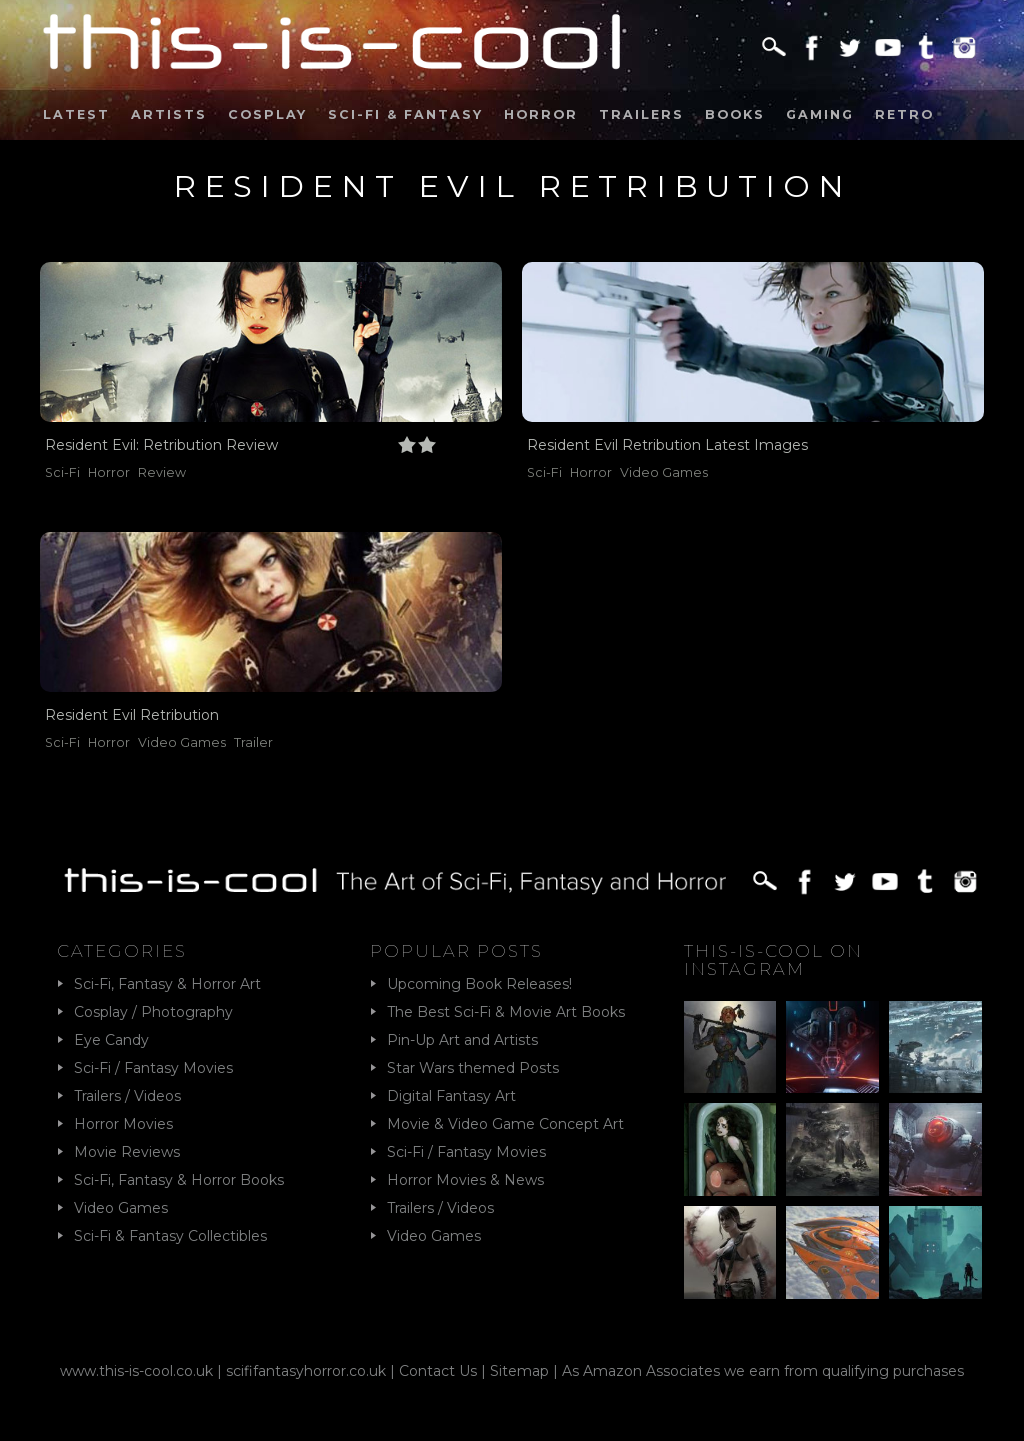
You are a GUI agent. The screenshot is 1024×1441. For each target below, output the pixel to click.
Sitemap (519, 1371)
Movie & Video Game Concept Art (505, 1124)
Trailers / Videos (127, 1096)
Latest (76, 114)
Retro (904, 114)
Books (735, 114)
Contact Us (438, 1371)
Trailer (253, 742)
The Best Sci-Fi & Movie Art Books (506, 1012)
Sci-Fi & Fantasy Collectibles (170, 1236)
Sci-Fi (62, 472)
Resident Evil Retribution (132, 715)
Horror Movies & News (465, 1180)
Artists (169, 114)
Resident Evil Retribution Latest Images (667, 445)
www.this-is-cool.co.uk (136, 1371)
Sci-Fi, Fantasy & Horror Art (167, 984)
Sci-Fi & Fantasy (405, 114)
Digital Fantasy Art (451, 1096)
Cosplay (267, 114)
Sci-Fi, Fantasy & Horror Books (179, 1180)
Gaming (820, 114)
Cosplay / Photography (153, 1012)
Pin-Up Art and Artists (462, 1040)
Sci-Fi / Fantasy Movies (153, 1068)
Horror (541, 114)
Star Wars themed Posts (473, 1068)
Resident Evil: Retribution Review (161, 445)
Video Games (664, 472)
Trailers (641, 114)
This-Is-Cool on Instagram (773, 960)
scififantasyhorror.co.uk (306, 1371)
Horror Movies (123, 1124)
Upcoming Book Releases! (479, 984)
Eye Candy (111, 1040)
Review (162, 472)
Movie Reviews (127, 1152)
